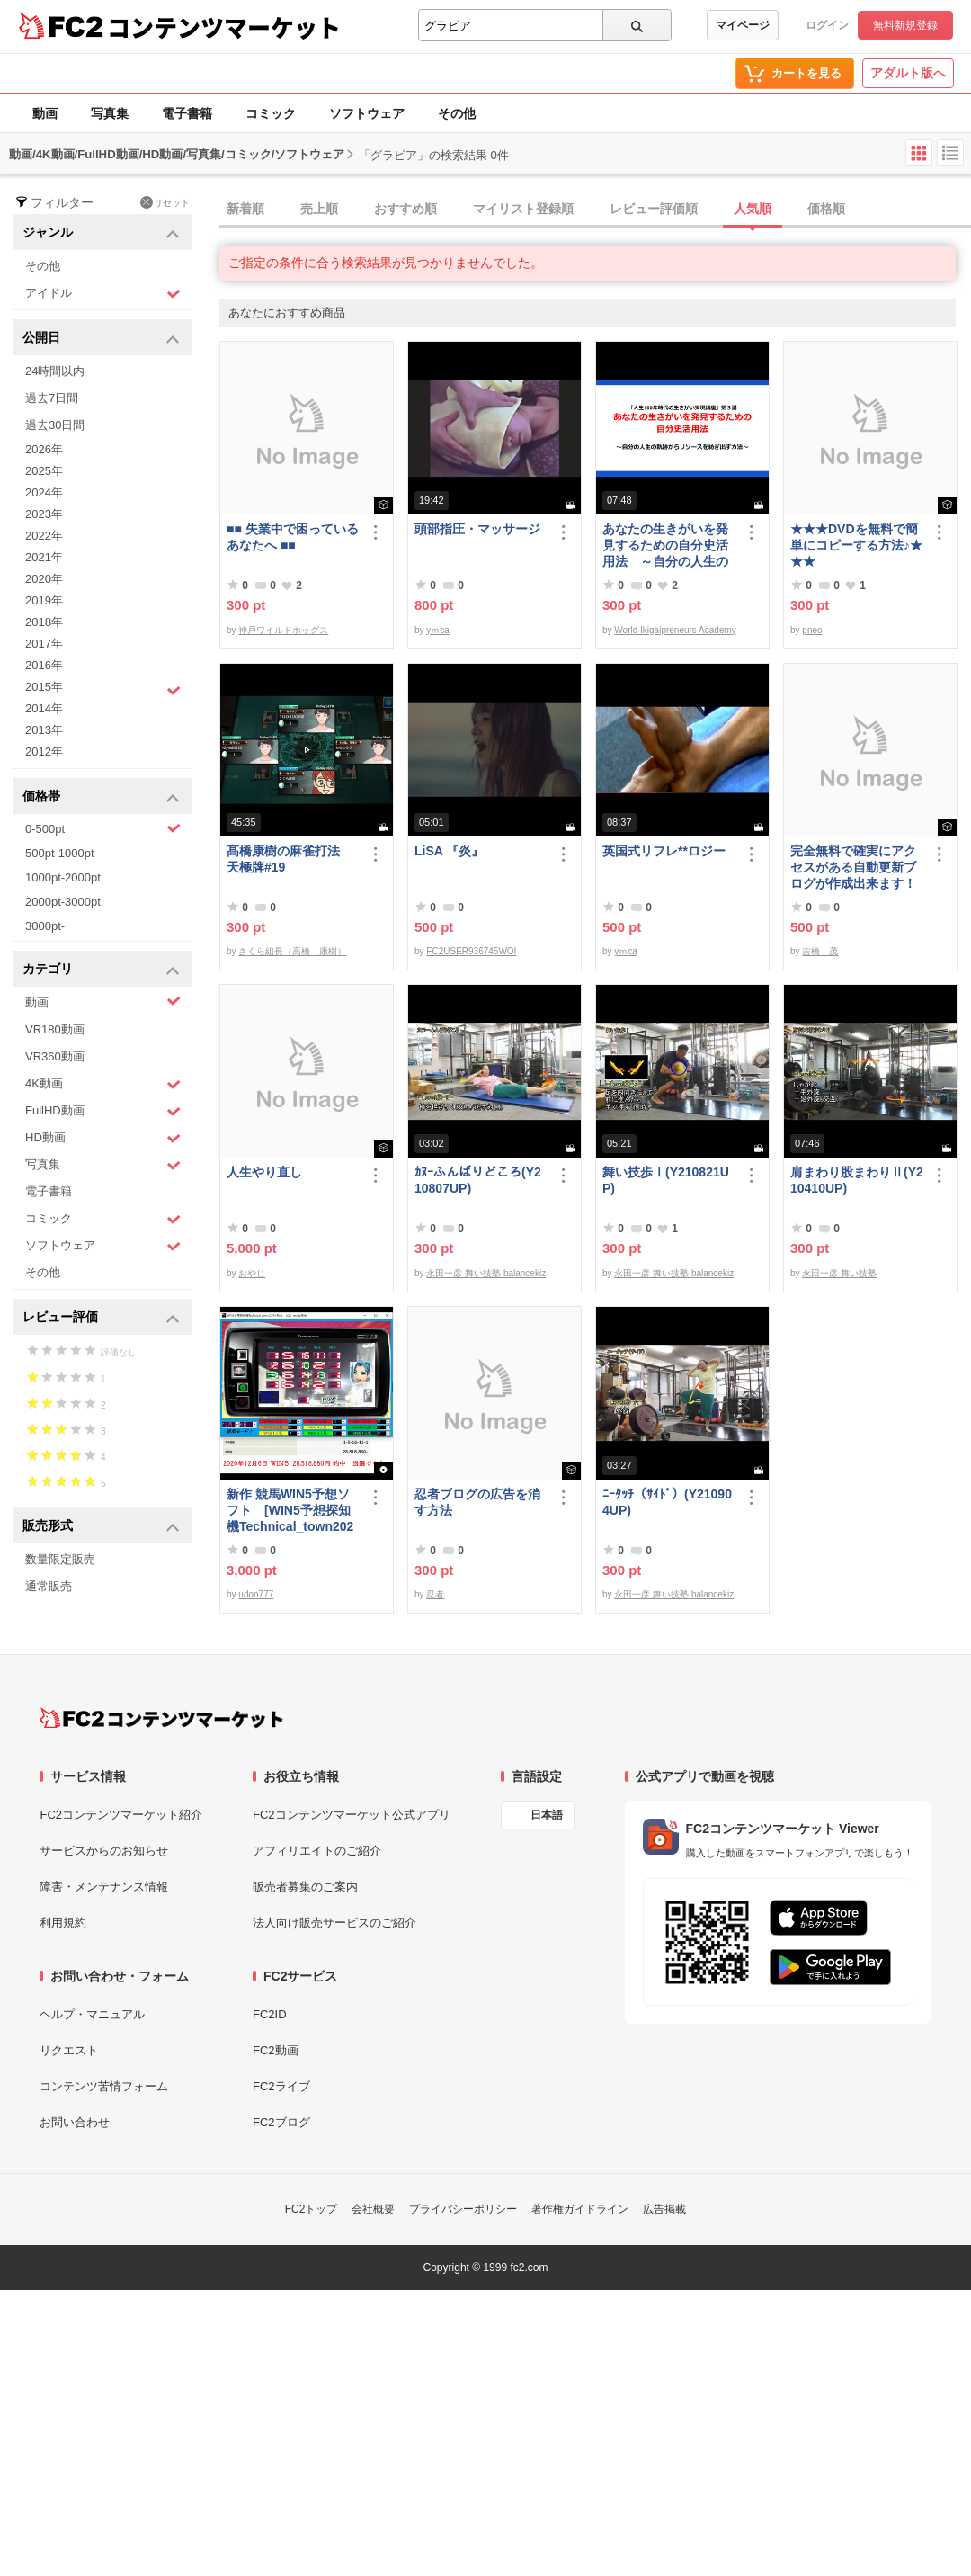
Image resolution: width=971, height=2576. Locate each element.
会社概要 (373, 2209)
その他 (457, 113)
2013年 (44, 730)
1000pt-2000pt (63, 877)
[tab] (595, 210)
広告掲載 (664, 2209)
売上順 (319, 208)
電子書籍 (187, 113)
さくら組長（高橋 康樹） (292, 951)
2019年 (44, 600)
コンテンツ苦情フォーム (104, 2086)
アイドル (103, 293)
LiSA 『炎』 (449, 851)
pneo (812, 630)
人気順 (752, 208)
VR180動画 (55, 1029)
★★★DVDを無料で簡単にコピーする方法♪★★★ (856, 545)
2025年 (44, 471)
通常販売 (48, 1586)
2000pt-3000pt (63, 901)
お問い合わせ (75, 2122)
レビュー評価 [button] (101, 1318)
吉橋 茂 (820, 951)
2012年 (44, 751)
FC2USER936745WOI (471, 951)
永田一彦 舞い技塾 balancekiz (486, 1273)
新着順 (245, 208)
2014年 (44, 708)
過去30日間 (55, 425)
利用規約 (63, 1922)
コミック (270, 113)
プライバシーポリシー (463, 2209)
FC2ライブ (281, 2086)
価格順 (826, 208)
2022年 (44, 535)
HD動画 (103, 1138)
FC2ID (270, 2014)
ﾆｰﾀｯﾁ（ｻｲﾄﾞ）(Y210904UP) (667, 1502)
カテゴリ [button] (101, 970)
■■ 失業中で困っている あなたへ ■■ (293, 537)
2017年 (44, 643)
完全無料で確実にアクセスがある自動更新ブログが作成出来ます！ (853, 867)
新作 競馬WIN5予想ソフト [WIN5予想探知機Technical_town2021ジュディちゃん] (290, 1510)
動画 (45, 113)
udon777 (255, 1594)
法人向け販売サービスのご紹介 (334, 1922)
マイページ (743, 25)
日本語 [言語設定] (546, 1815)
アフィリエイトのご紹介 (317, 1850)
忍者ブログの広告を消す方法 (477, 1502)
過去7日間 (51, 398)
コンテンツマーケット (224, 27)
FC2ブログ (281, 2122)
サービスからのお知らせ (104, 1850)
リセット (165, 202)
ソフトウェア (367, 113)
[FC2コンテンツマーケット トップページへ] (161, 1718)
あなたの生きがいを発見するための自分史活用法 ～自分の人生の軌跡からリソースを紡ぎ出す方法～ (665, 545)
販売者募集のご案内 (305, 1886)
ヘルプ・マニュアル (92, 2014)
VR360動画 (55, 1056)
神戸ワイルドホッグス (283, 630)
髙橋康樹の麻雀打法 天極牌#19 (289, 859)
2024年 (44, 492)
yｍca (438, 630)
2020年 (44, 579)
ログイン (827, 25)
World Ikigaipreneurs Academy (674, 630)
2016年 (44, 665)
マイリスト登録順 (523, 208)
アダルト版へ (908, 73)
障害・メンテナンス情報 (104, 1886)
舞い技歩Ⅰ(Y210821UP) (665, 1180)
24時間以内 (55, 371)
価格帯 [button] (101, 797)
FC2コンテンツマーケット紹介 (121, 1814)
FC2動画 (275, 2050)
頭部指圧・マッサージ (477, 529)
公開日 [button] (101, 338)
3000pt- (45, 926)
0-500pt (103, 828)
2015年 (103, 689)
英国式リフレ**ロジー (664, 851)
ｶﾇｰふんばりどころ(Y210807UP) (477, 1180)
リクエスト (69, 2050)
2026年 (44, 449)
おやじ (251, 1273)
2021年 (44, 557)
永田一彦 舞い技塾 (839, 1273)
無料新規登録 (905, 25)
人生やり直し (264, 1172)
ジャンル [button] (101, 233)
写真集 (110, 113)
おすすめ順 (405, 208)
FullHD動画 (103, 1111)
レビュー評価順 (654, 208)
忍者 (435, 1594)
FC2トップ (311, 2209)
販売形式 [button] (101, 1526)
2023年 (44, 514)
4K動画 (103, 1084)
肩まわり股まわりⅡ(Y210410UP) (856, 1180)
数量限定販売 (60, 1559)
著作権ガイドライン (579, 2209)
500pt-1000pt (59, 853)
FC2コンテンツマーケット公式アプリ (351, 1814)
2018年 (44, 622)
